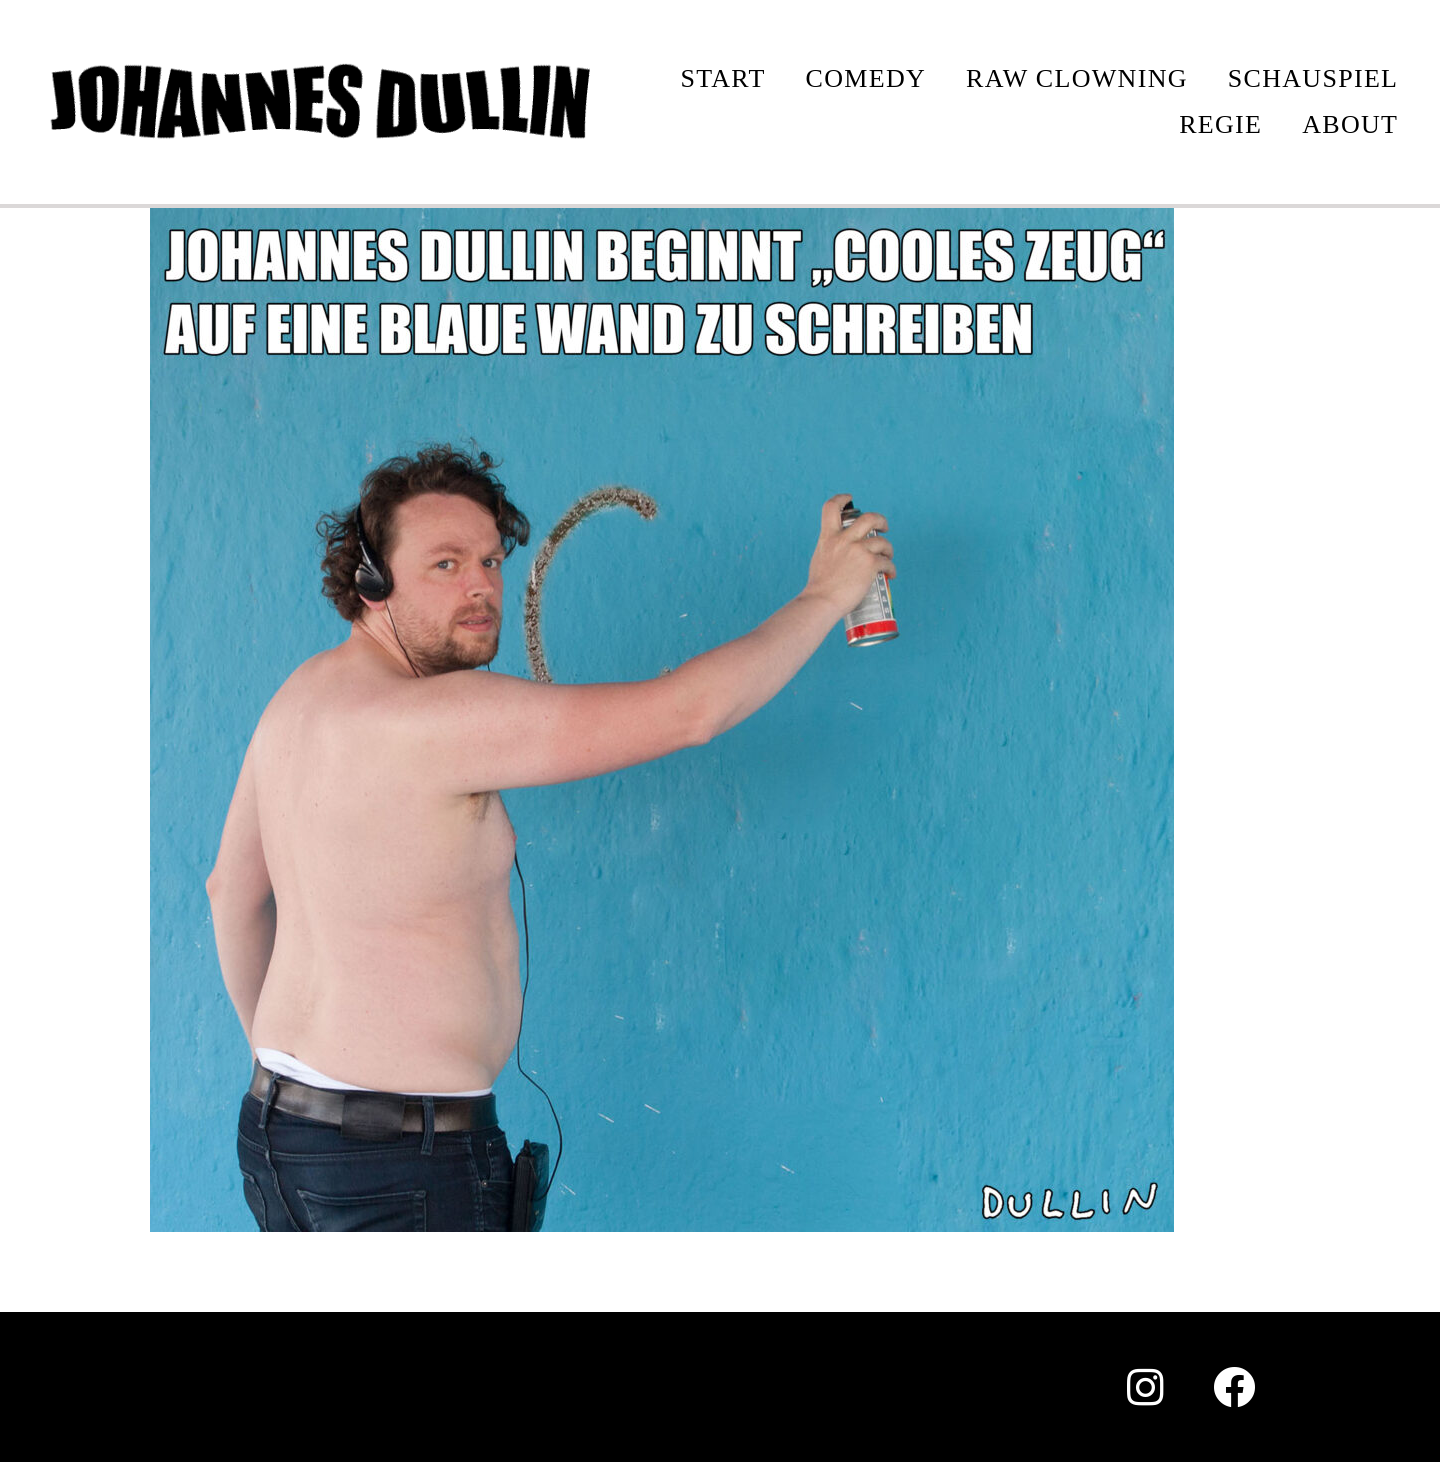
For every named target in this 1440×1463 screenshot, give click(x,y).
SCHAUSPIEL (1313, 78)
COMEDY (866, 78)
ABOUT (1350, 124)
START (722, 78)
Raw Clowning (1077, 78)
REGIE (1220, 124)
